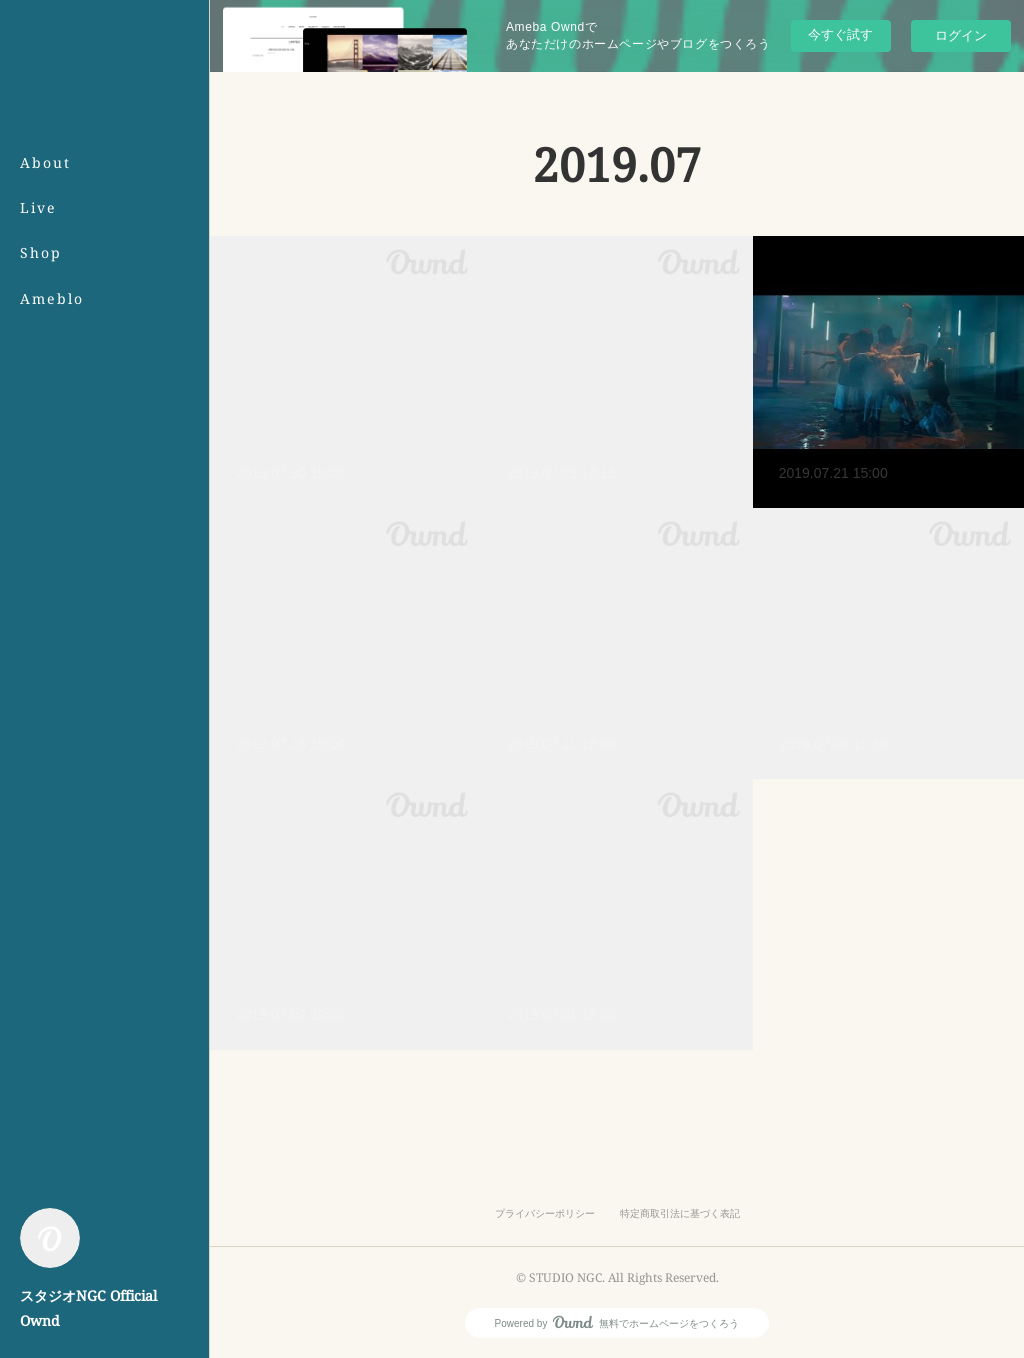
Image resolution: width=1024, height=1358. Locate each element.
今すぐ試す (840, 34)
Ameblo (52, 298)
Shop (41, 252)
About (45, 162)
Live (38, 207)
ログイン (961, 35)
